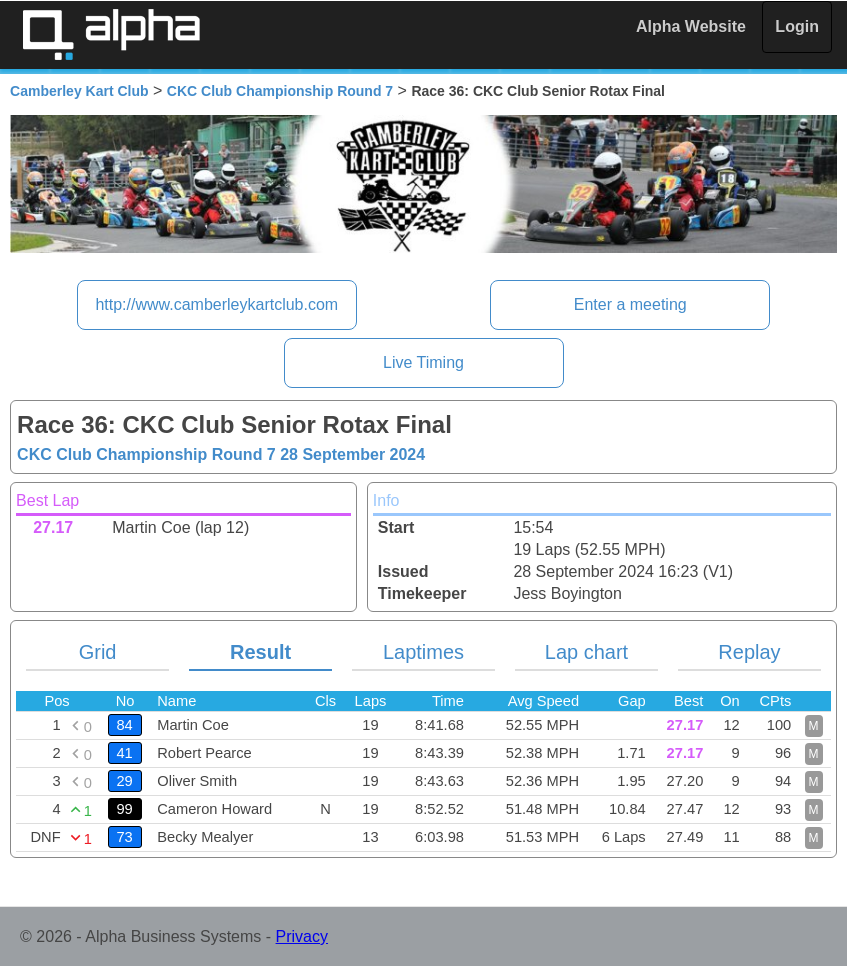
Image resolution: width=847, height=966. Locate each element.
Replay (749, 652)
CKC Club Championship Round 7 (280, 91)
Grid (98, 652)
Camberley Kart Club (79, 91)
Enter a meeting (630, 304)
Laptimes (423, 652)
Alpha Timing (111, 34)
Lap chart (586, 652)
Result (260, 652)
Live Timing (423, 362)
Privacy (302, 936)
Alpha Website (691, 26)
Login (797, 26)
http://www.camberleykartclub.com (216, 304)
